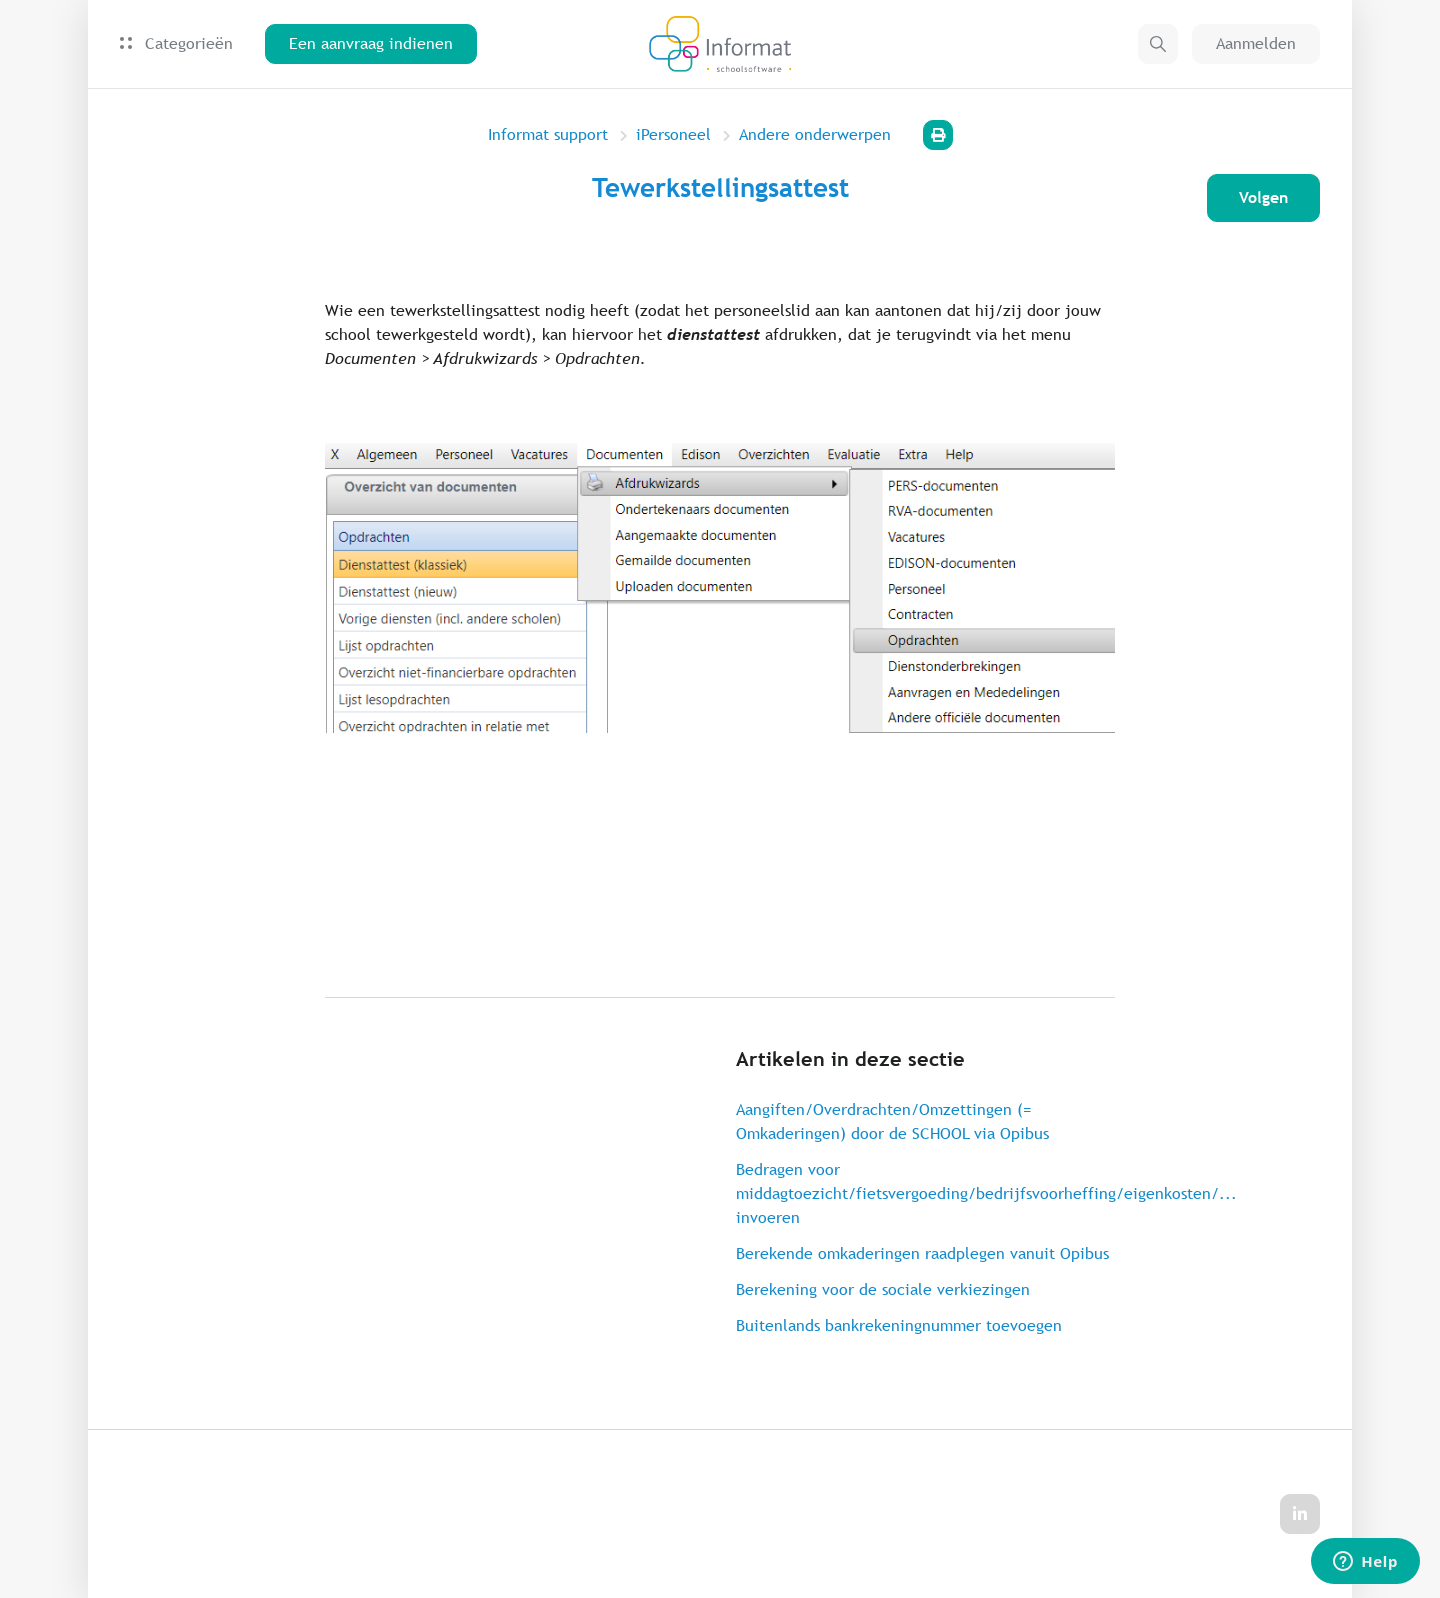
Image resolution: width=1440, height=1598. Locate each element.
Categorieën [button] (176, 43)
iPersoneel (673, 134)
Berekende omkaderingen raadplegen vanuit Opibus (922, 1253)
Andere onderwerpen (815, 134)
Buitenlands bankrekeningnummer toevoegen (899, 1325)
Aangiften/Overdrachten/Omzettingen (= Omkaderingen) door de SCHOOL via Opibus (892, 1121)
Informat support (548, 134)
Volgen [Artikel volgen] (1263, 197)
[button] (1158, 44)
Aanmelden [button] (1256, 43)
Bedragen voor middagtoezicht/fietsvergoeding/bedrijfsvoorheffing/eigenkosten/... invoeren (925, 1193)
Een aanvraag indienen (371, 43)
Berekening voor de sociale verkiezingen (883, 1289)
